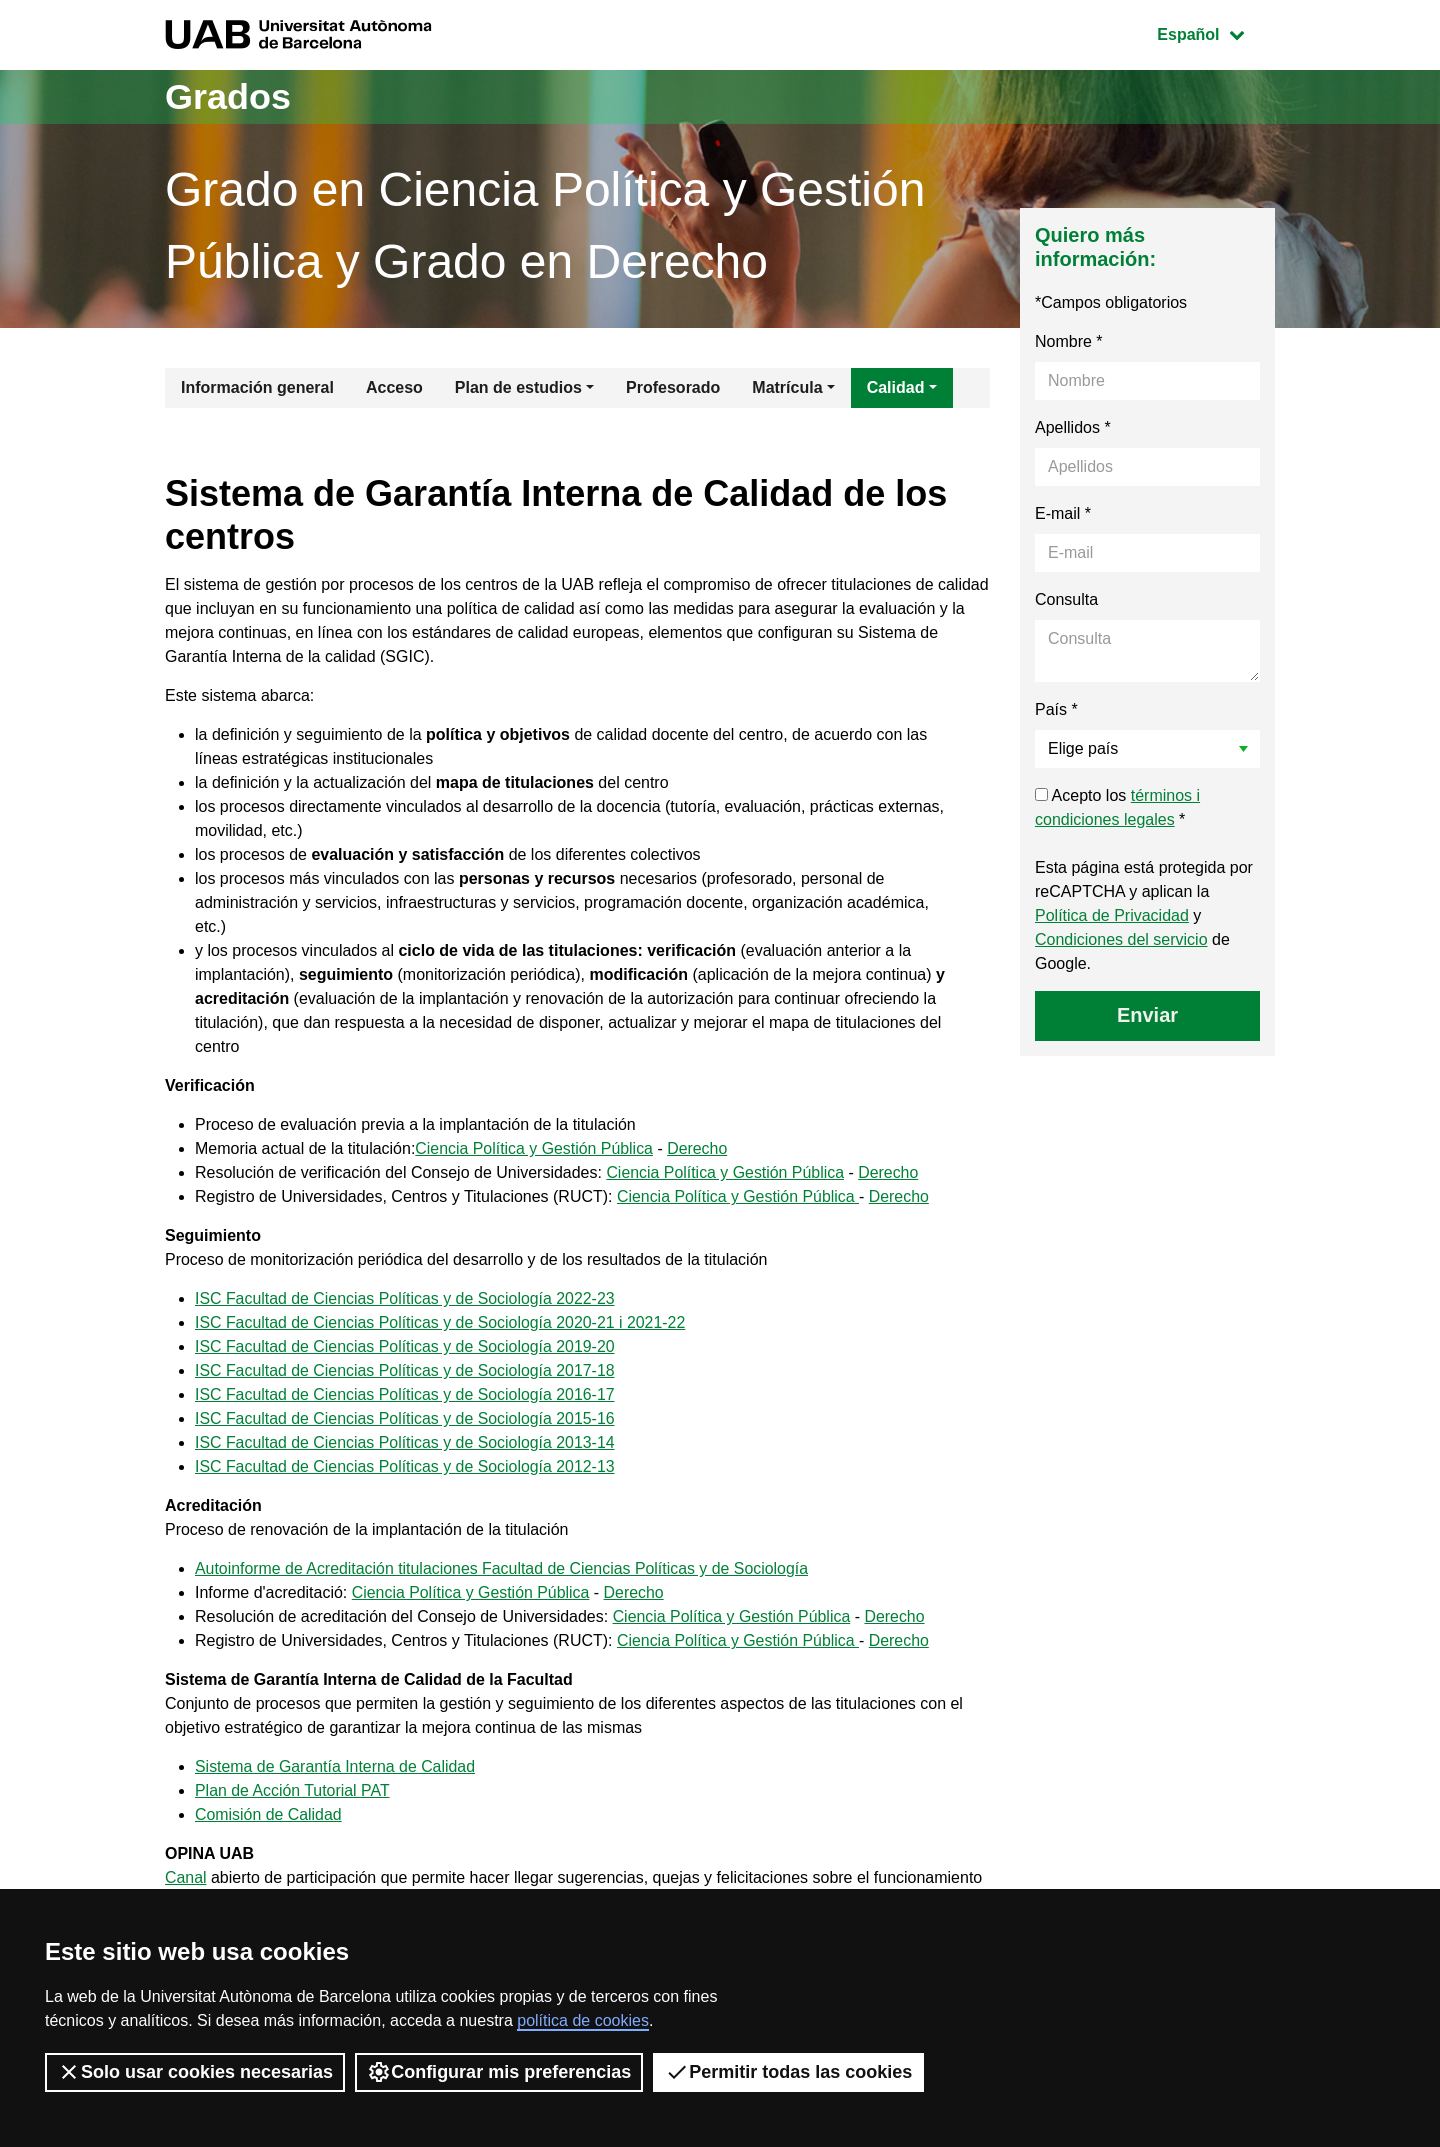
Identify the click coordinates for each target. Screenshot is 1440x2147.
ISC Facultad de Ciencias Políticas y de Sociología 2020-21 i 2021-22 (442, 1322)
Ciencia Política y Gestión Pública (535, 1148)
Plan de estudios (518, 387)
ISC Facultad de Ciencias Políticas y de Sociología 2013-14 (406, 1442)
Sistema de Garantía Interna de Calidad (336, 1766)
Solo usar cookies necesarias (195, 2072)
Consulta (1066, 599)
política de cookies (583, 2020)
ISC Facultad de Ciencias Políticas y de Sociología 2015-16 (406, 1418)
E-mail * (1063, 513)
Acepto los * (1117, 807)
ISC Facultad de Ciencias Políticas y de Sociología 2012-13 (406, 1466)
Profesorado (673, 387)
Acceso (394, 387)
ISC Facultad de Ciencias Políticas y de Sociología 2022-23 (406, 1298)
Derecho (699, 1148)
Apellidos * (1073, 427)
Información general (257, 387)
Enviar (1147, 1015)
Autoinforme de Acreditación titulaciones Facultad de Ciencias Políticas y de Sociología (503, 1568)
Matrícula (787, 387)
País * (1056, 709)
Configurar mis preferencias (499, 2072)
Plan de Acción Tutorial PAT (293, 1790)
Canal (186, 1877)
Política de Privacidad (1112, 915)
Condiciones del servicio (1121, 939)
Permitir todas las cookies (788, 2072)
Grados (228, 96)
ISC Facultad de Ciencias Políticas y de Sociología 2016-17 (406, 1394)
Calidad (896, 387)
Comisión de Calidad (269, 1814)
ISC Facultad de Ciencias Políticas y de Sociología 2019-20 (406, 1346)
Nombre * (1069, 341)
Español (1215, 32)
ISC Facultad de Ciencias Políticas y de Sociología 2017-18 (406, 1370)
